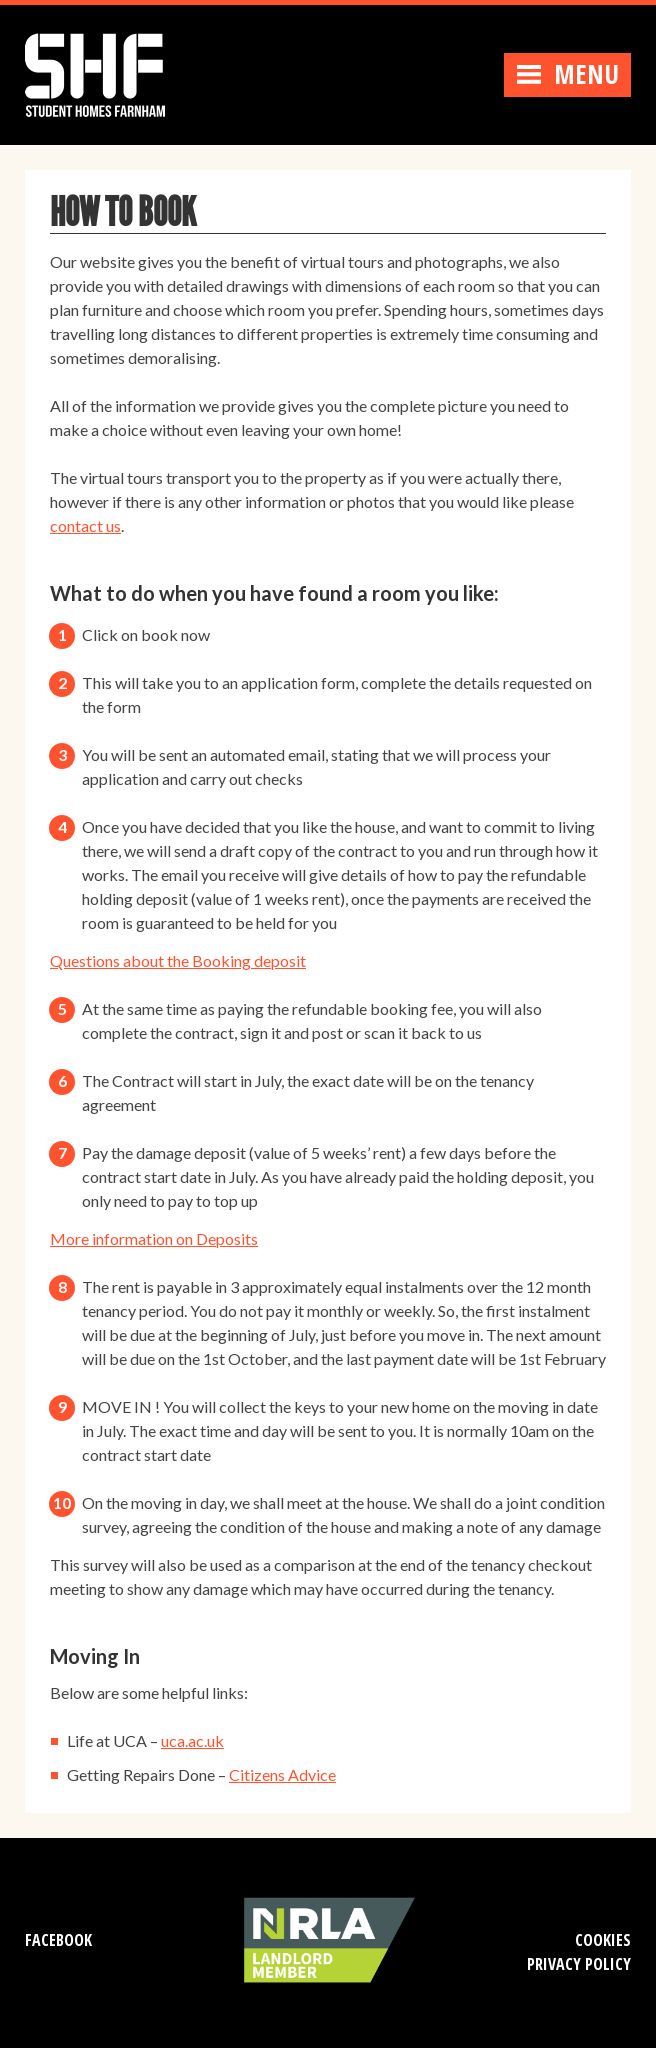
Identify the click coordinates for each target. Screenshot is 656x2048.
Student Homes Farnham (115, 72)
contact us (85, 525)
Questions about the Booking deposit (178, 960)
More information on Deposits (154, 1238)
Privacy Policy (579, 1964)
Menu (567, 74)
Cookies (603, 1940)
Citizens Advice (282, 1774)
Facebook (58, 1940)
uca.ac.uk (192, 1740)
